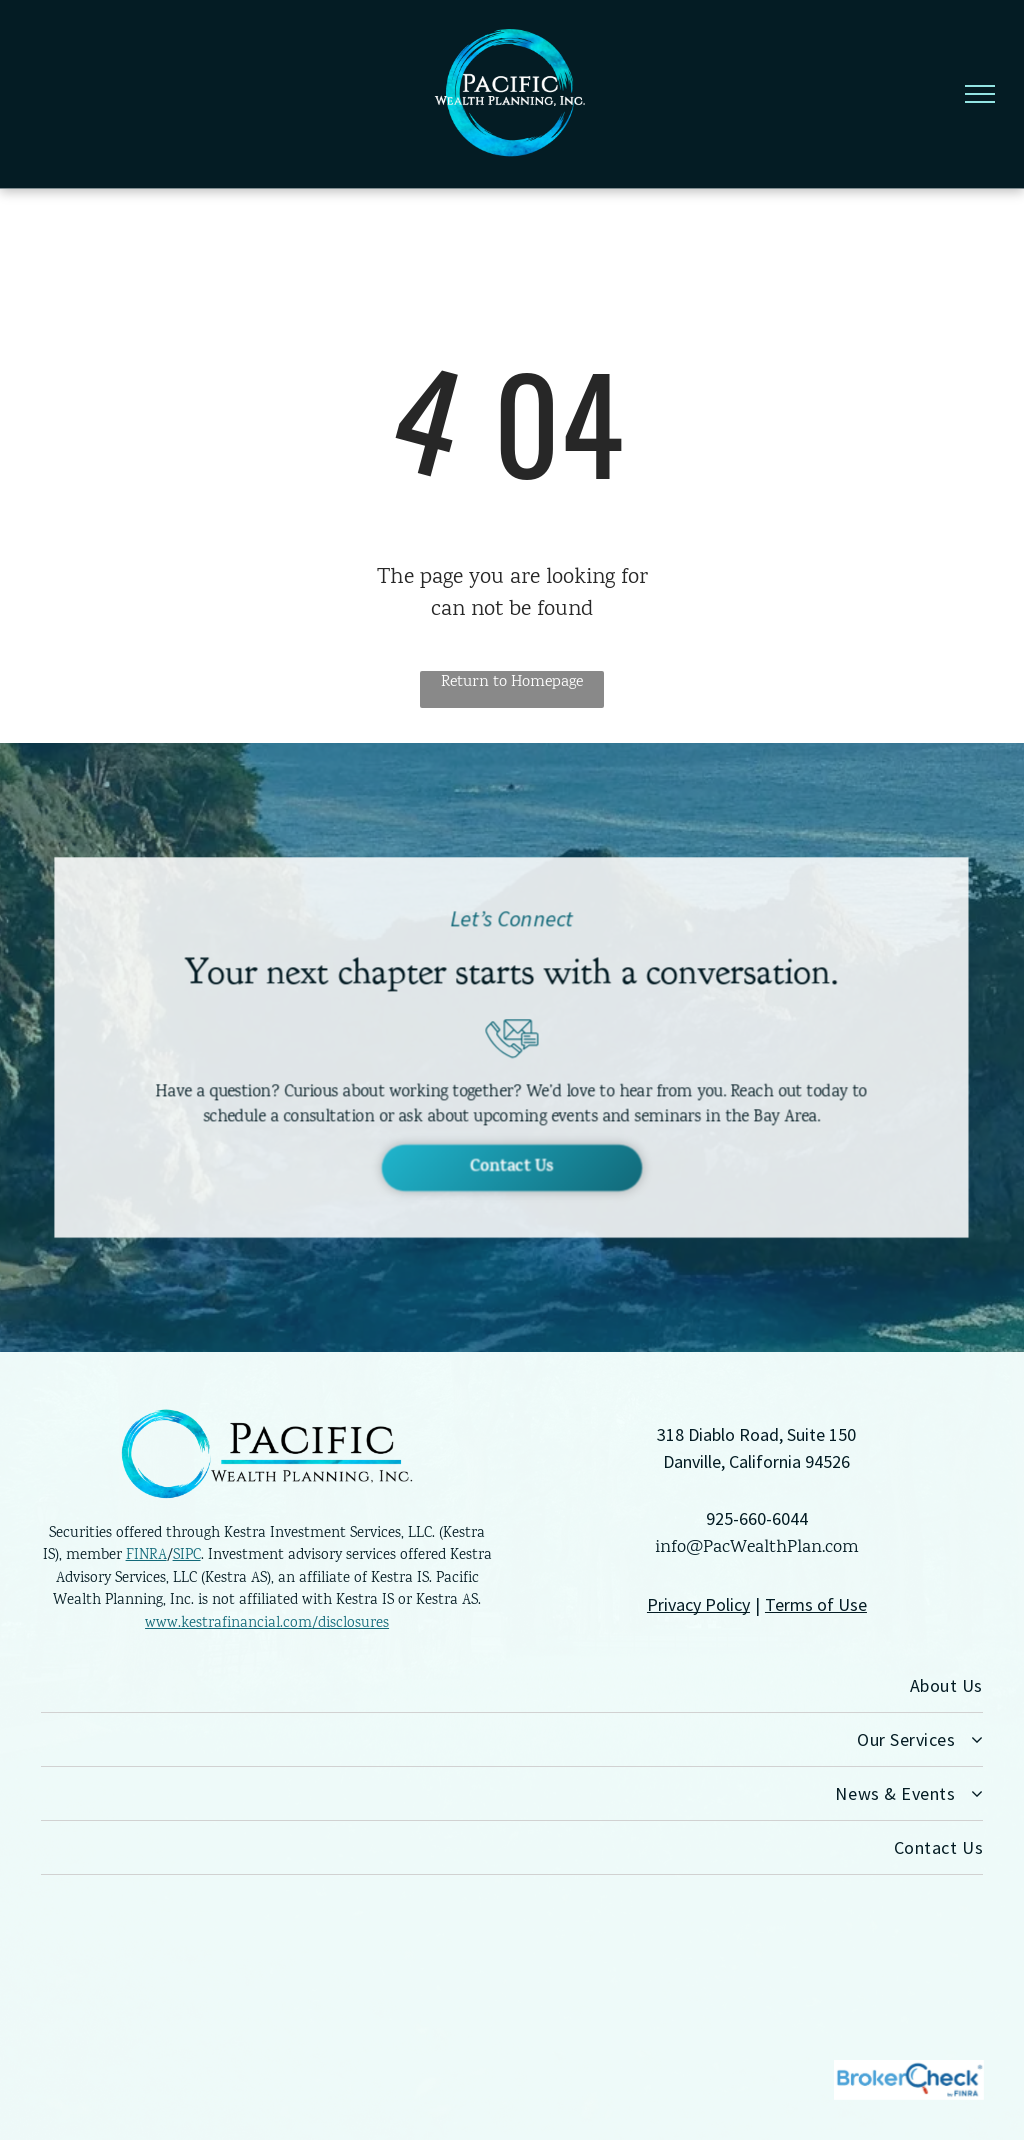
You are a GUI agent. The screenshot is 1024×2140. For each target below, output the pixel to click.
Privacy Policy (698, 1604)
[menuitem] (512, 1686)
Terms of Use (816, 1604)
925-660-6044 (757, 1518)
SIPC (187, 1556)
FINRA (146, 1556)
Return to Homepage (512, 682)
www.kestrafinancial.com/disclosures (267, 1624)
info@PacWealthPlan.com (757, 1548)
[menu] (980, 94)
